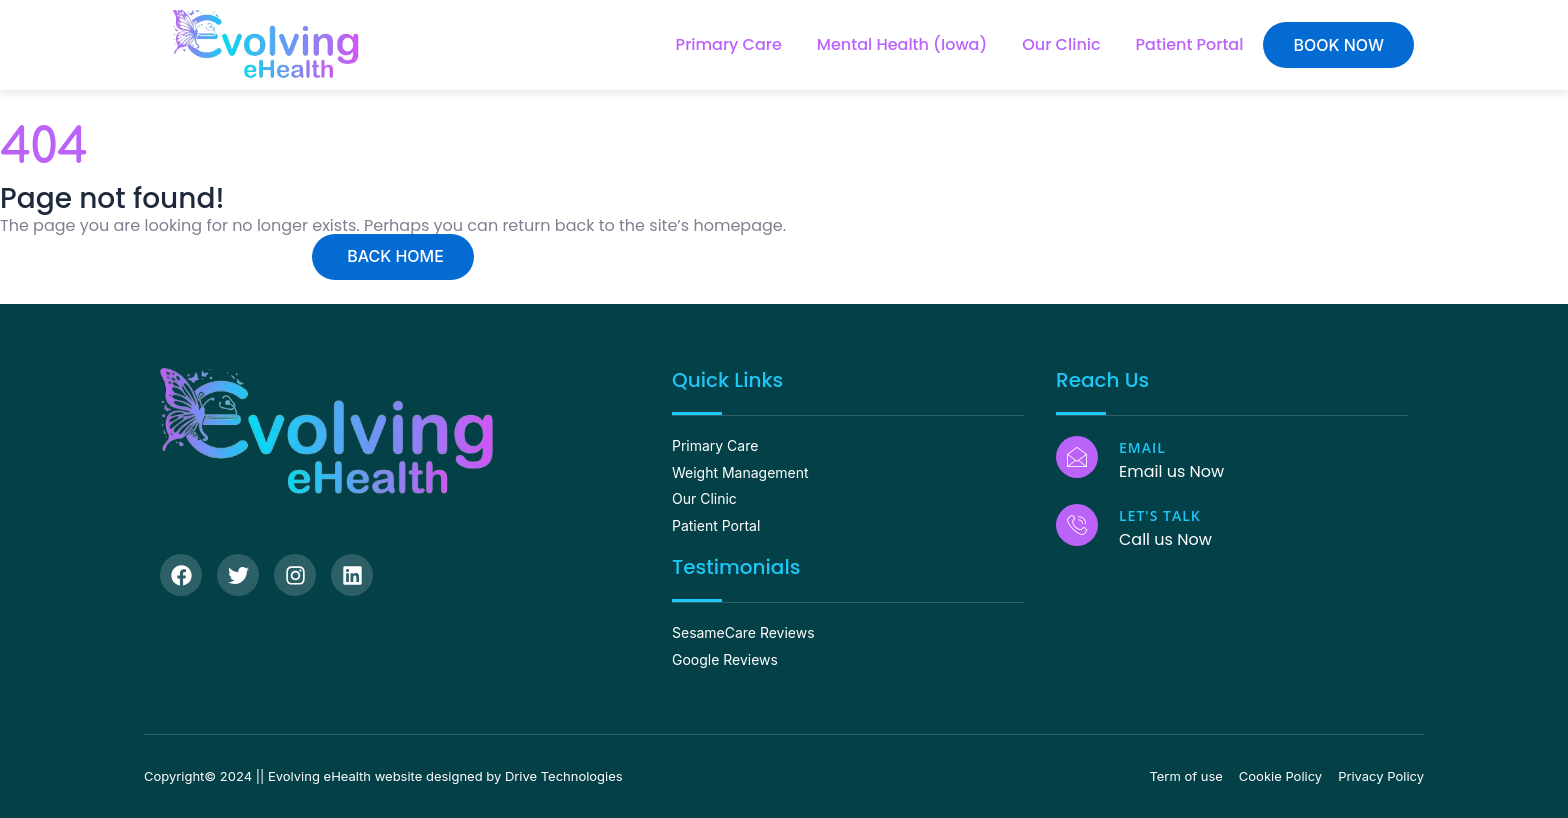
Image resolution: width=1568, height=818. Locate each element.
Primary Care (729, 44)
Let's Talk (1160, 515)
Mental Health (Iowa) (902, 44)
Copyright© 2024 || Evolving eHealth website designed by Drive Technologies (383, 776)
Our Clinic (1061, 44)
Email (1142, 447)
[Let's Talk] (1077, 525)
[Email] (1077, 457)
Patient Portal (1190, 44)
